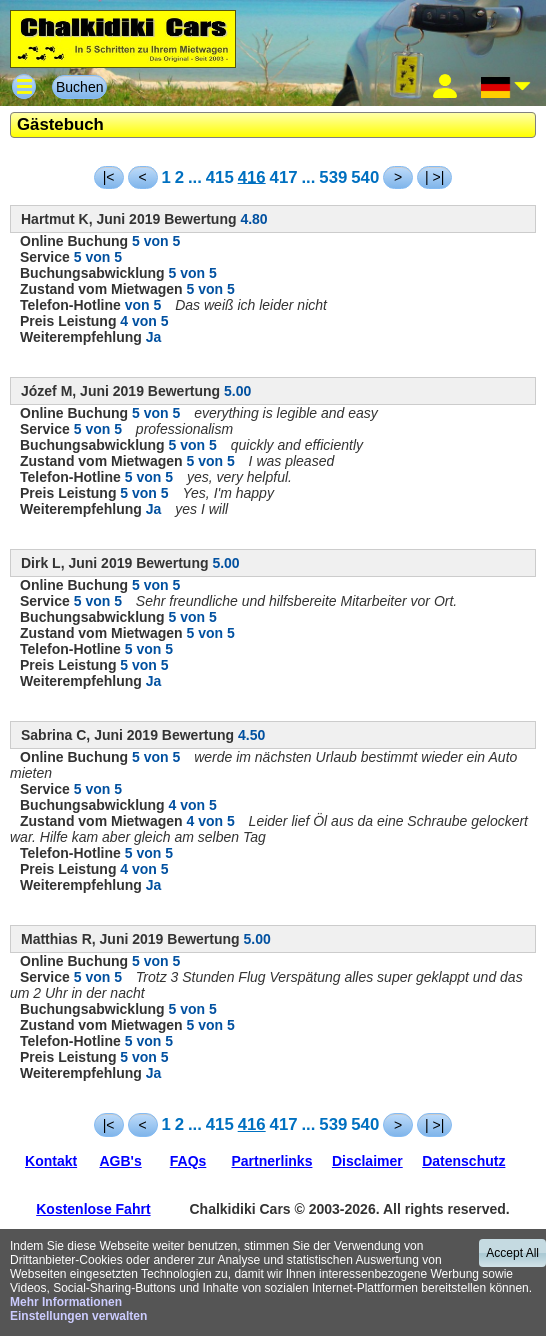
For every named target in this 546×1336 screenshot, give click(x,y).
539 (333, 176)
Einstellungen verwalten (78, 1316)
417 (284, 176)
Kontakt (51, 1161)
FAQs (188, 1161)
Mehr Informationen (66, 1302)
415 (220, 176)
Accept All (512, 1253)
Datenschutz (463, 1161)
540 (365, 176)
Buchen (79, 87)
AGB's (120, 1161)
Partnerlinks (272, 1161)
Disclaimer (367, 1161)
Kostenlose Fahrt (93, 1209)
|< (109, 177)
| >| (434, 177)
